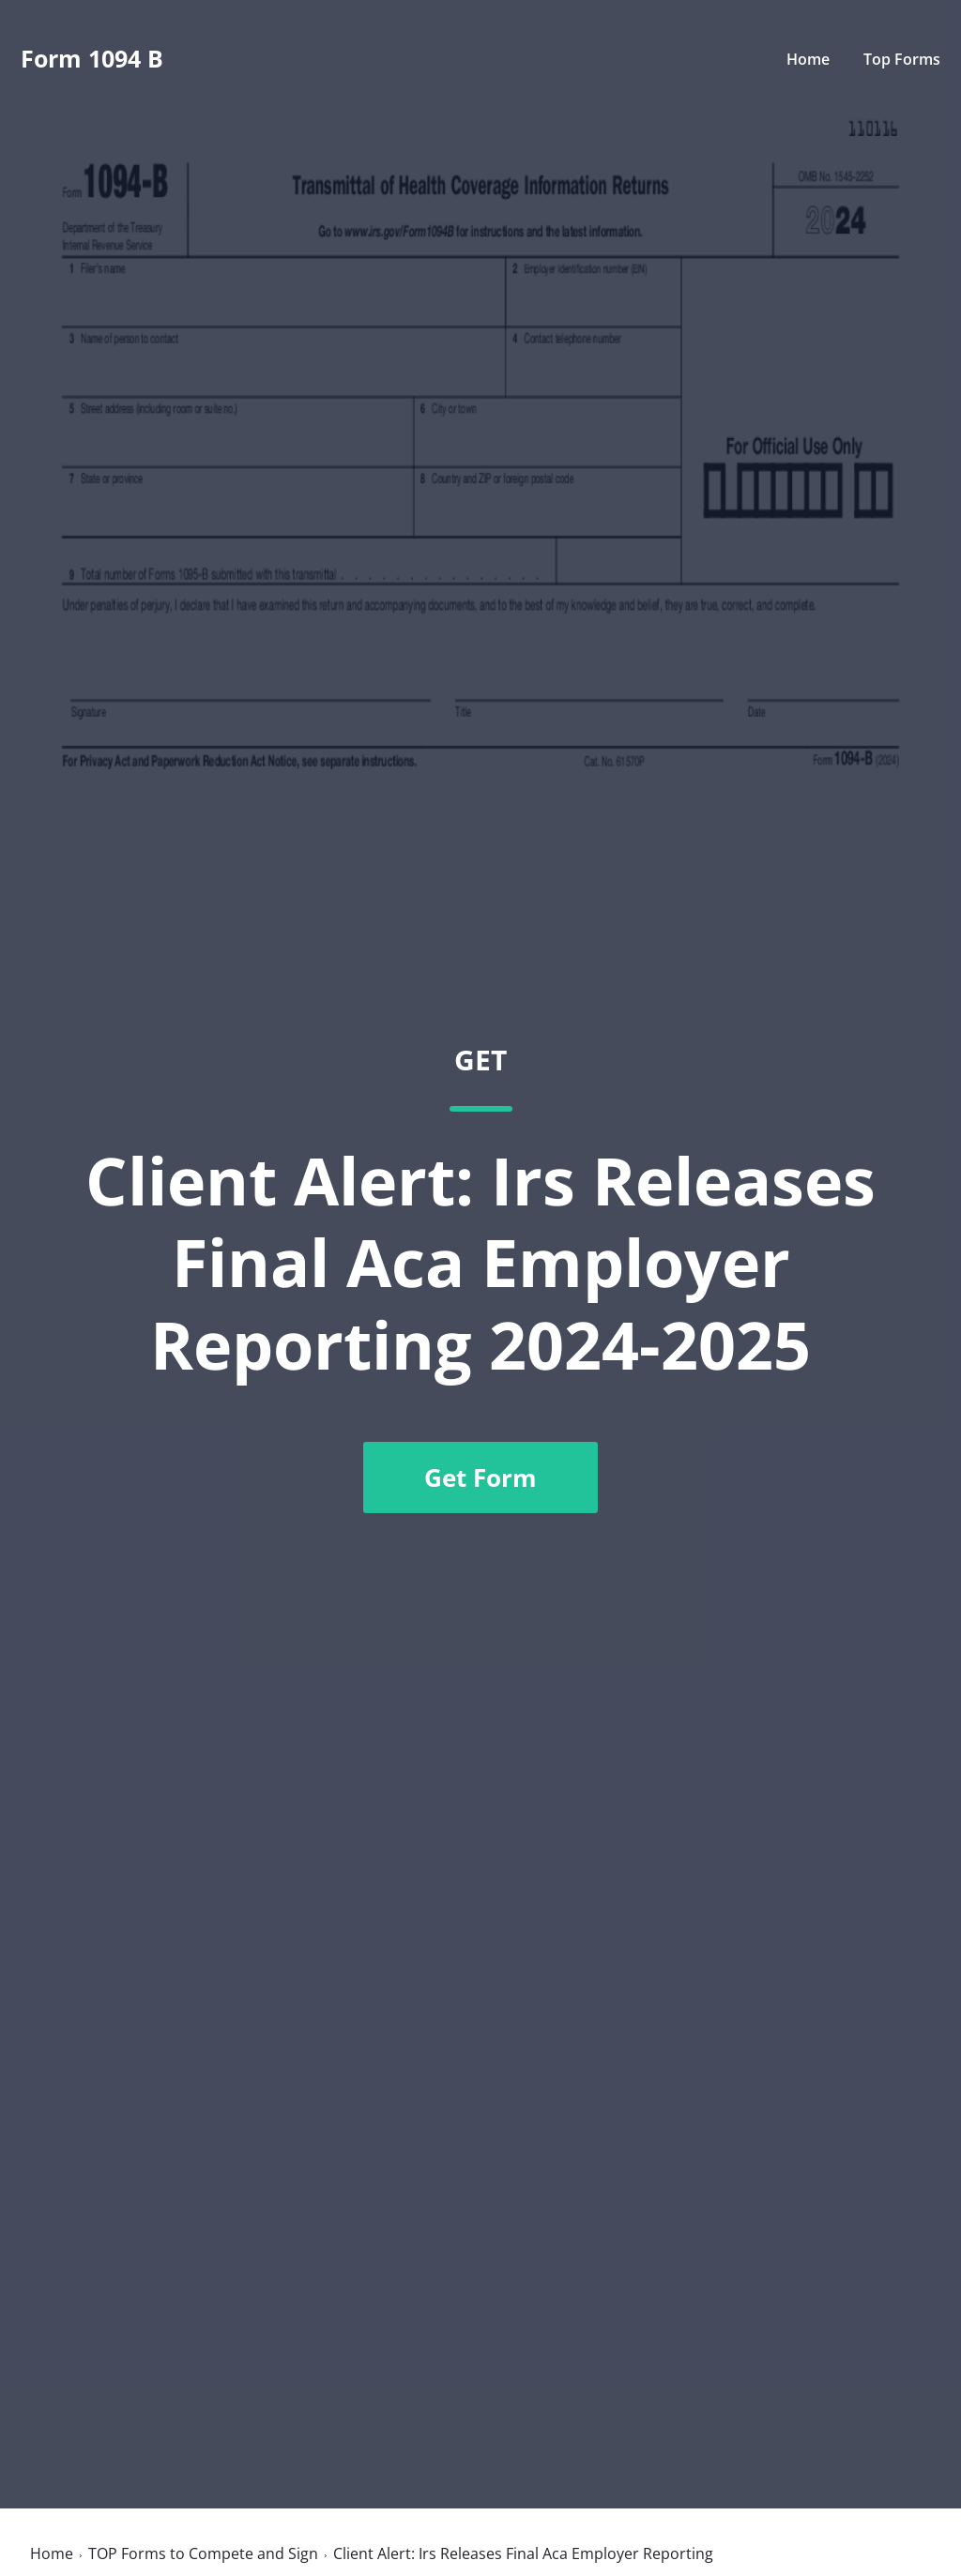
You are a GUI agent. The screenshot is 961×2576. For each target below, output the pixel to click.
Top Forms (901, 59)
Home (808, 59)
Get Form (480, 1477)
